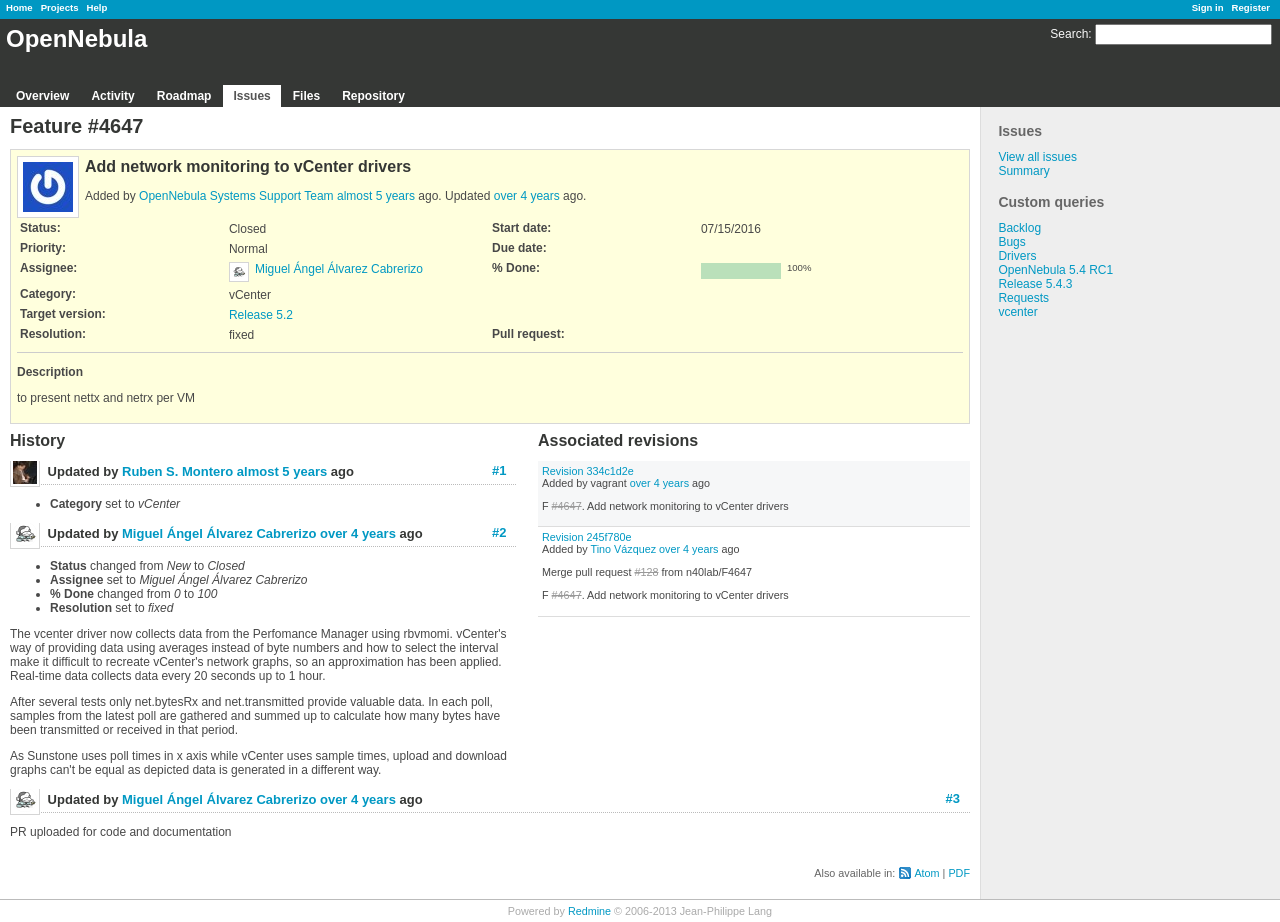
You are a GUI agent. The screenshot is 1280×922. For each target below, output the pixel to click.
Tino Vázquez (623, 549)
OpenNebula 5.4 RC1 (1055, 270)
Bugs (1011, 242)
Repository (373, 96)
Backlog (1019, 228)
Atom (926, 873)
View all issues (1037, 157)
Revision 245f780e (586, 537)
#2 (499, 532)
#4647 (567, 506)
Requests (1023, 298)
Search (1069, 34)
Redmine (589, 911)
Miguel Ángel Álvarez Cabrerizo (339, 269)
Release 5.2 (261, 315)
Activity (112, 96)
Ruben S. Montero (177, 471)
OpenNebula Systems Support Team (236, 196)
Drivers (1017, 256)
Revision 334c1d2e (588, 471)
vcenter (1017, 312)
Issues (251, 96)
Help (97, 7)
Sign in (1208, 7)
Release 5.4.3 (1035, 284)
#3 (953, 798)
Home (19, 7)
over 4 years (527, 196)
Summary (1023, 171)
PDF (959, 873)
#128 (646, 572)
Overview (42, 96)
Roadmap (184, 96)
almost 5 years (376, 196)
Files (306, 96)
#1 (499, 470)
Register (1251, 7)
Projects (60, 7)
